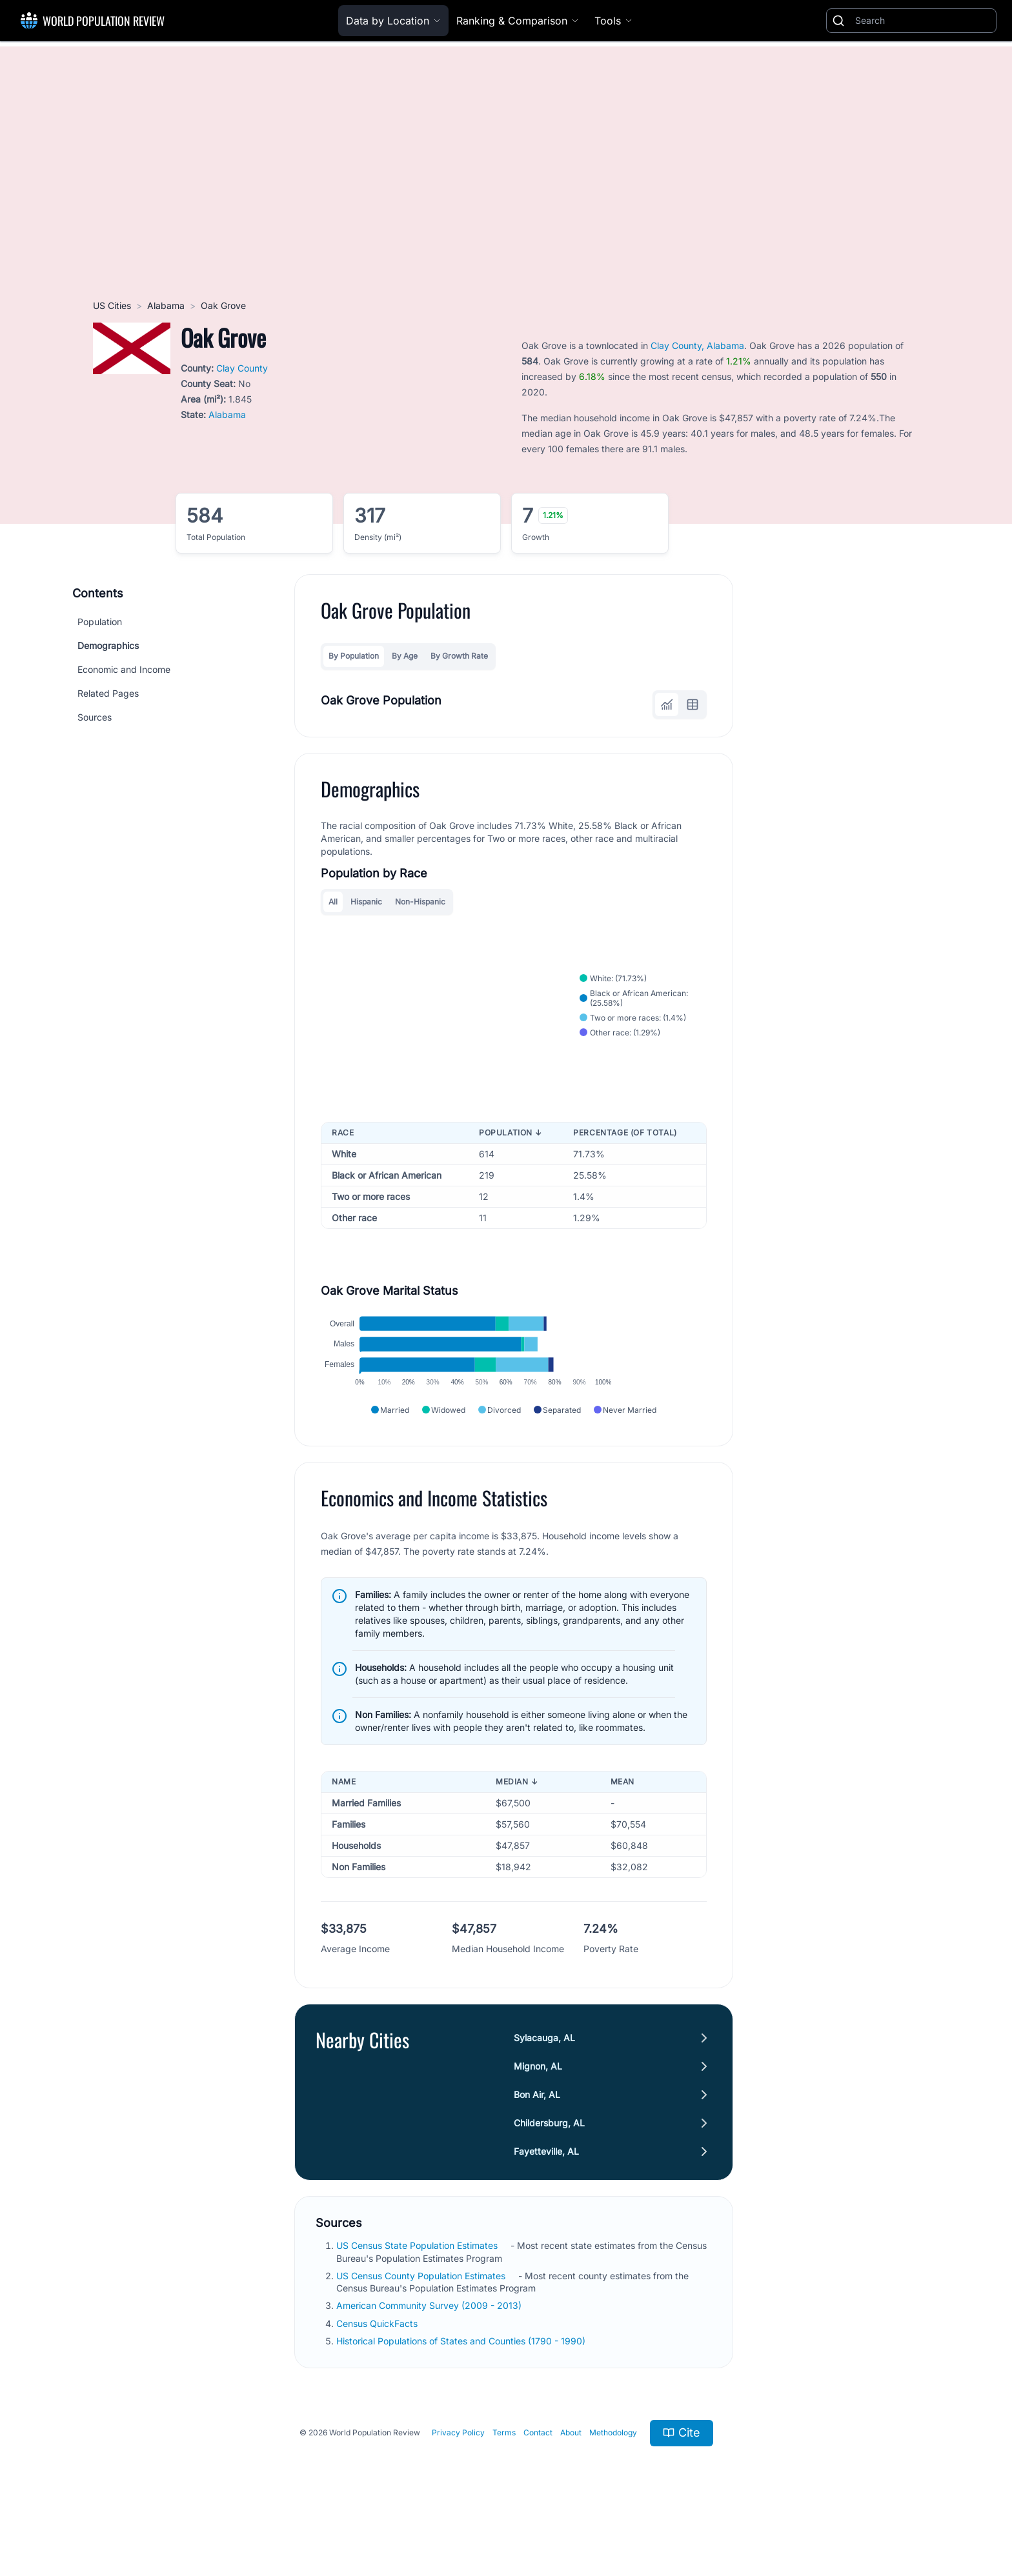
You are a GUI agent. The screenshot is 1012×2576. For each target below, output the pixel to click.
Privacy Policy (458, 2480)
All (333, 901)
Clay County (242, 368)
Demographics (108, 645)
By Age (405, 656)
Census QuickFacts (377, 2370)
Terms (504, 2480)
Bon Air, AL (537, 2142)
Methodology (613, 2480)
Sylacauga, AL (544, 2085)
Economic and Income (123, 669)
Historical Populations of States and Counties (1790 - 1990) (460, 2387)
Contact (537, 2480)
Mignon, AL (538, 2113)
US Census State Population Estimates (417, 2293)
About (571, 2480)
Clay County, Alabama (697, 345)
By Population (354, 656)
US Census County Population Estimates (420, 2322)
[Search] (923, 20)
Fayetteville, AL (546, 2198)
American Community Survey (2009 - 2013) (428, 2353)
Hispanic (366, 901)
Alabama (166, 305)
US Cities (112, 305)
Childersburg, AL (549, 2170)
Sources (94, 717)
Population (99, 621)
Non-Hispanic (420, 901)
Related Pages (108, 693)
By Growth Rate (459, 656)
